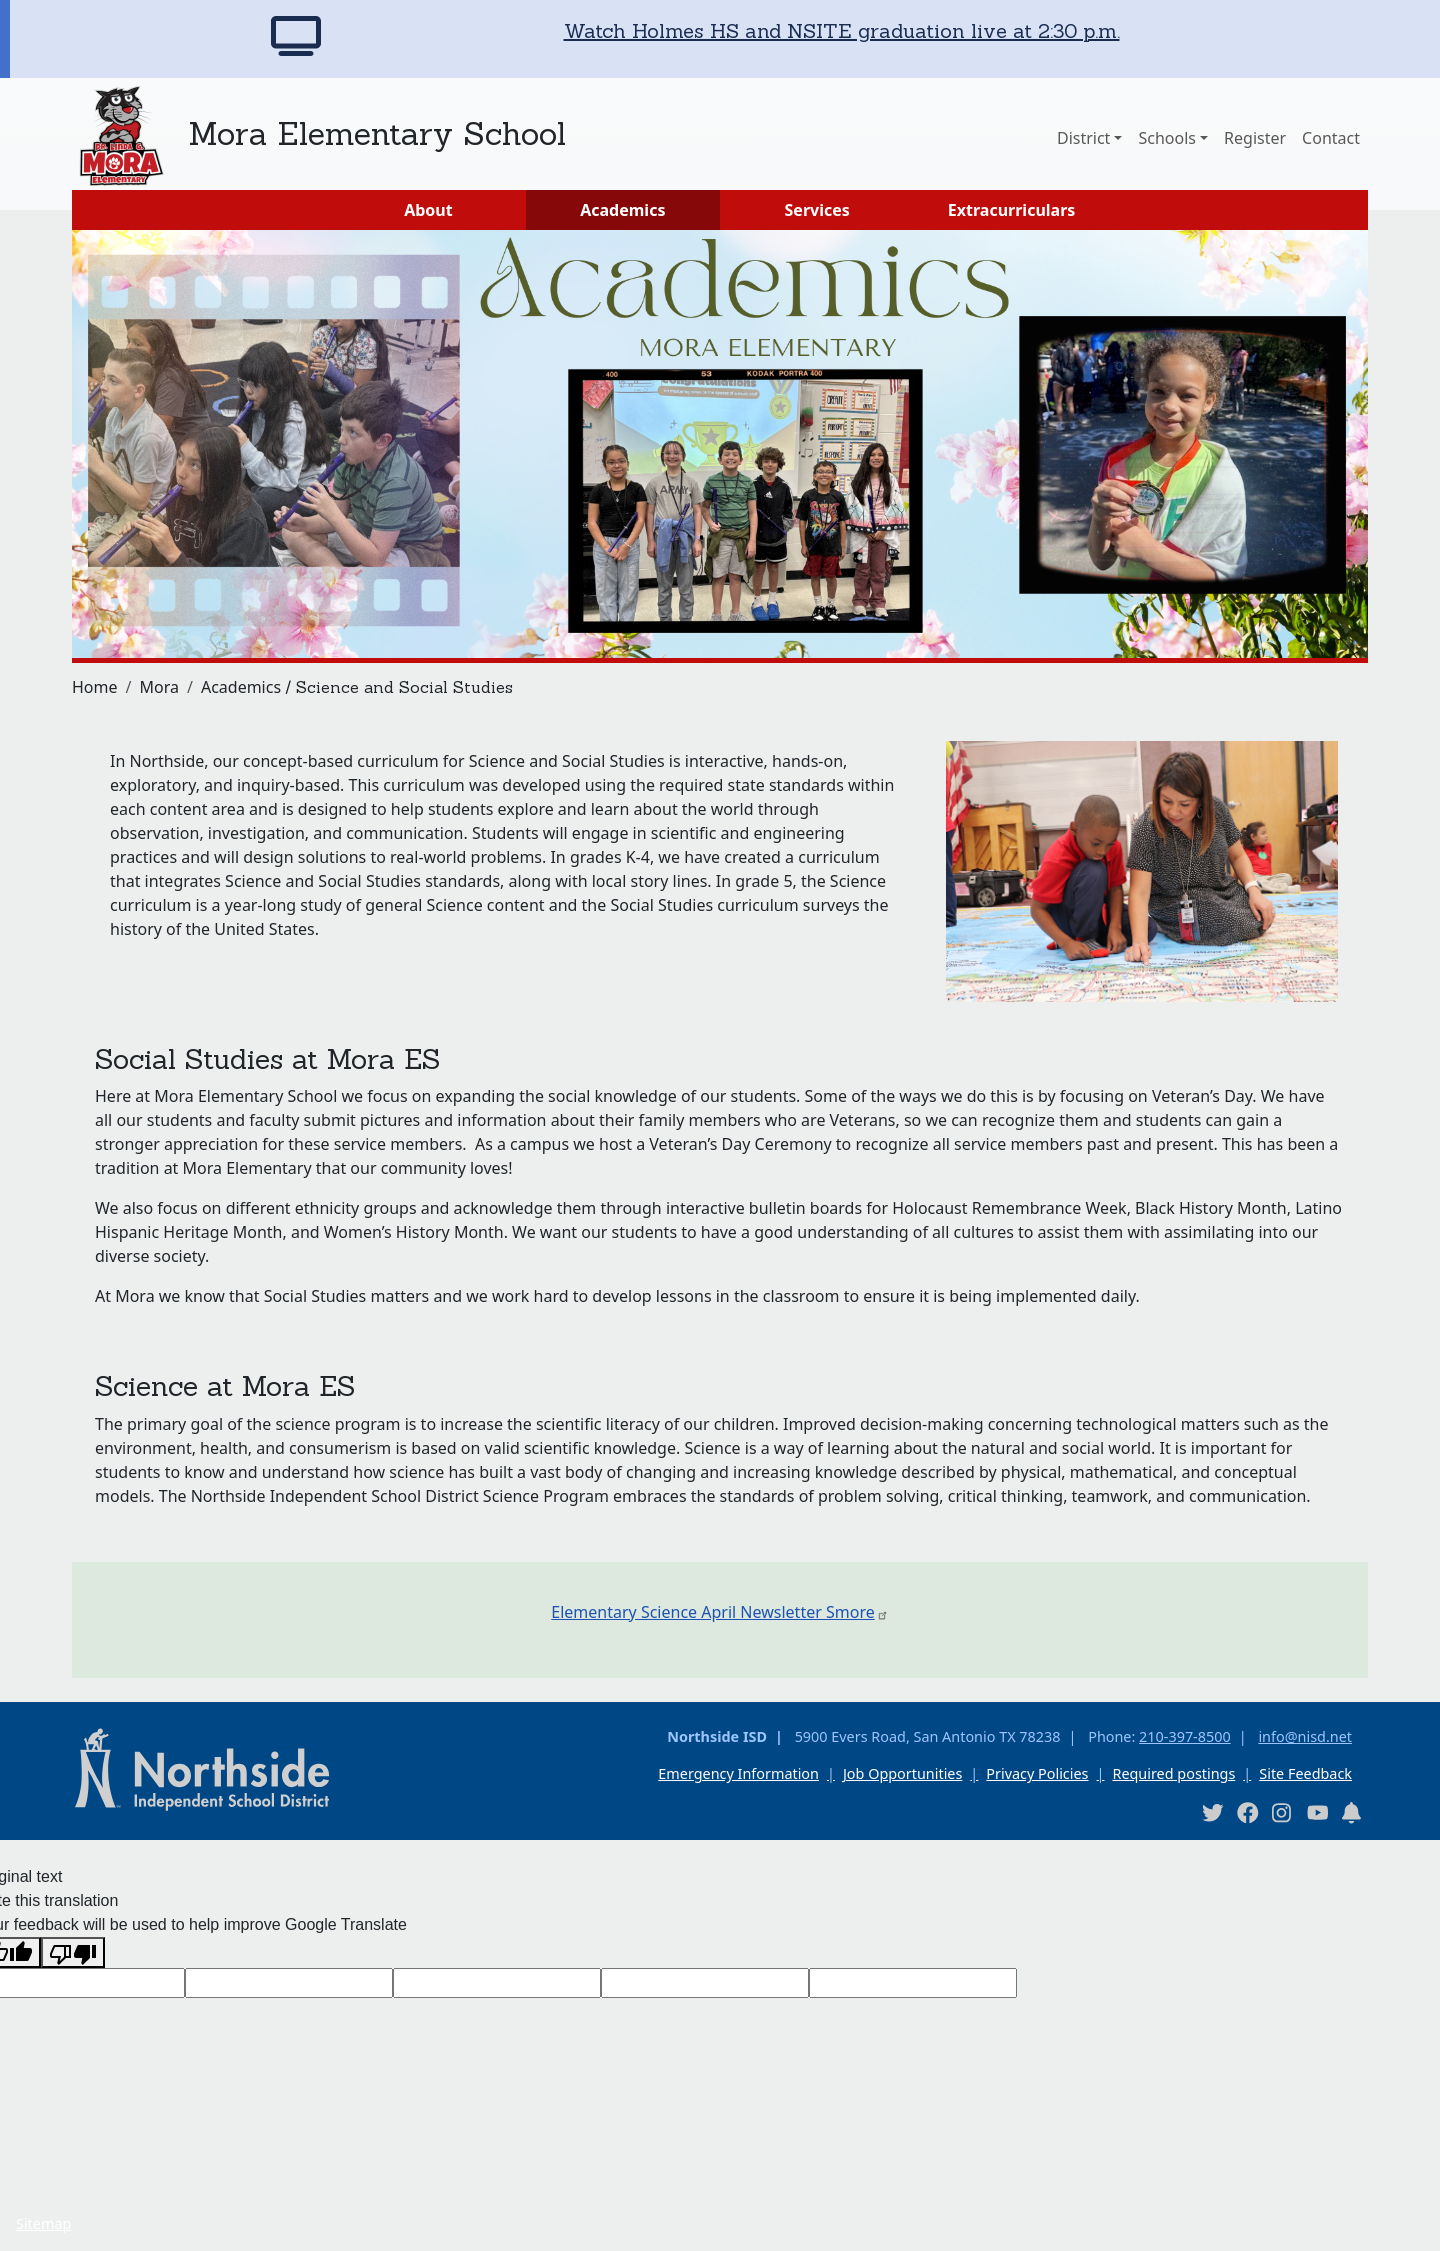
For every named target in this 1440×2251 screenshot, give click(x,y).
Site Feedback (1305, 1773)
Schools (1167, 138)
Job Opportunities (902, 1773)
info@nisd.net (1305, 1736)
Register (1255, 138)
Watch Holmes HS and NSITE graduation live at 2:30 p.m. (842, 30)
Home (95, 687)
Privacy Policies (1037, 1773)
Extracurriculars (1012, 210)
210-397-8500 (1185, 1736)
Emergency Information (738, 1773)
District (1083, 138)
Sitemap (43, 2223)
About (428, 210)
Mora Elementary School (377, 133)
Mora (158, 687)
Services (817, 210)
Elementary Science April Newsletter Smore (719, 1612)
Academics (622, 210)
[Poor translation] (73, 1952)
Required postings (1173, 1773)
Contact (1331, 138)
